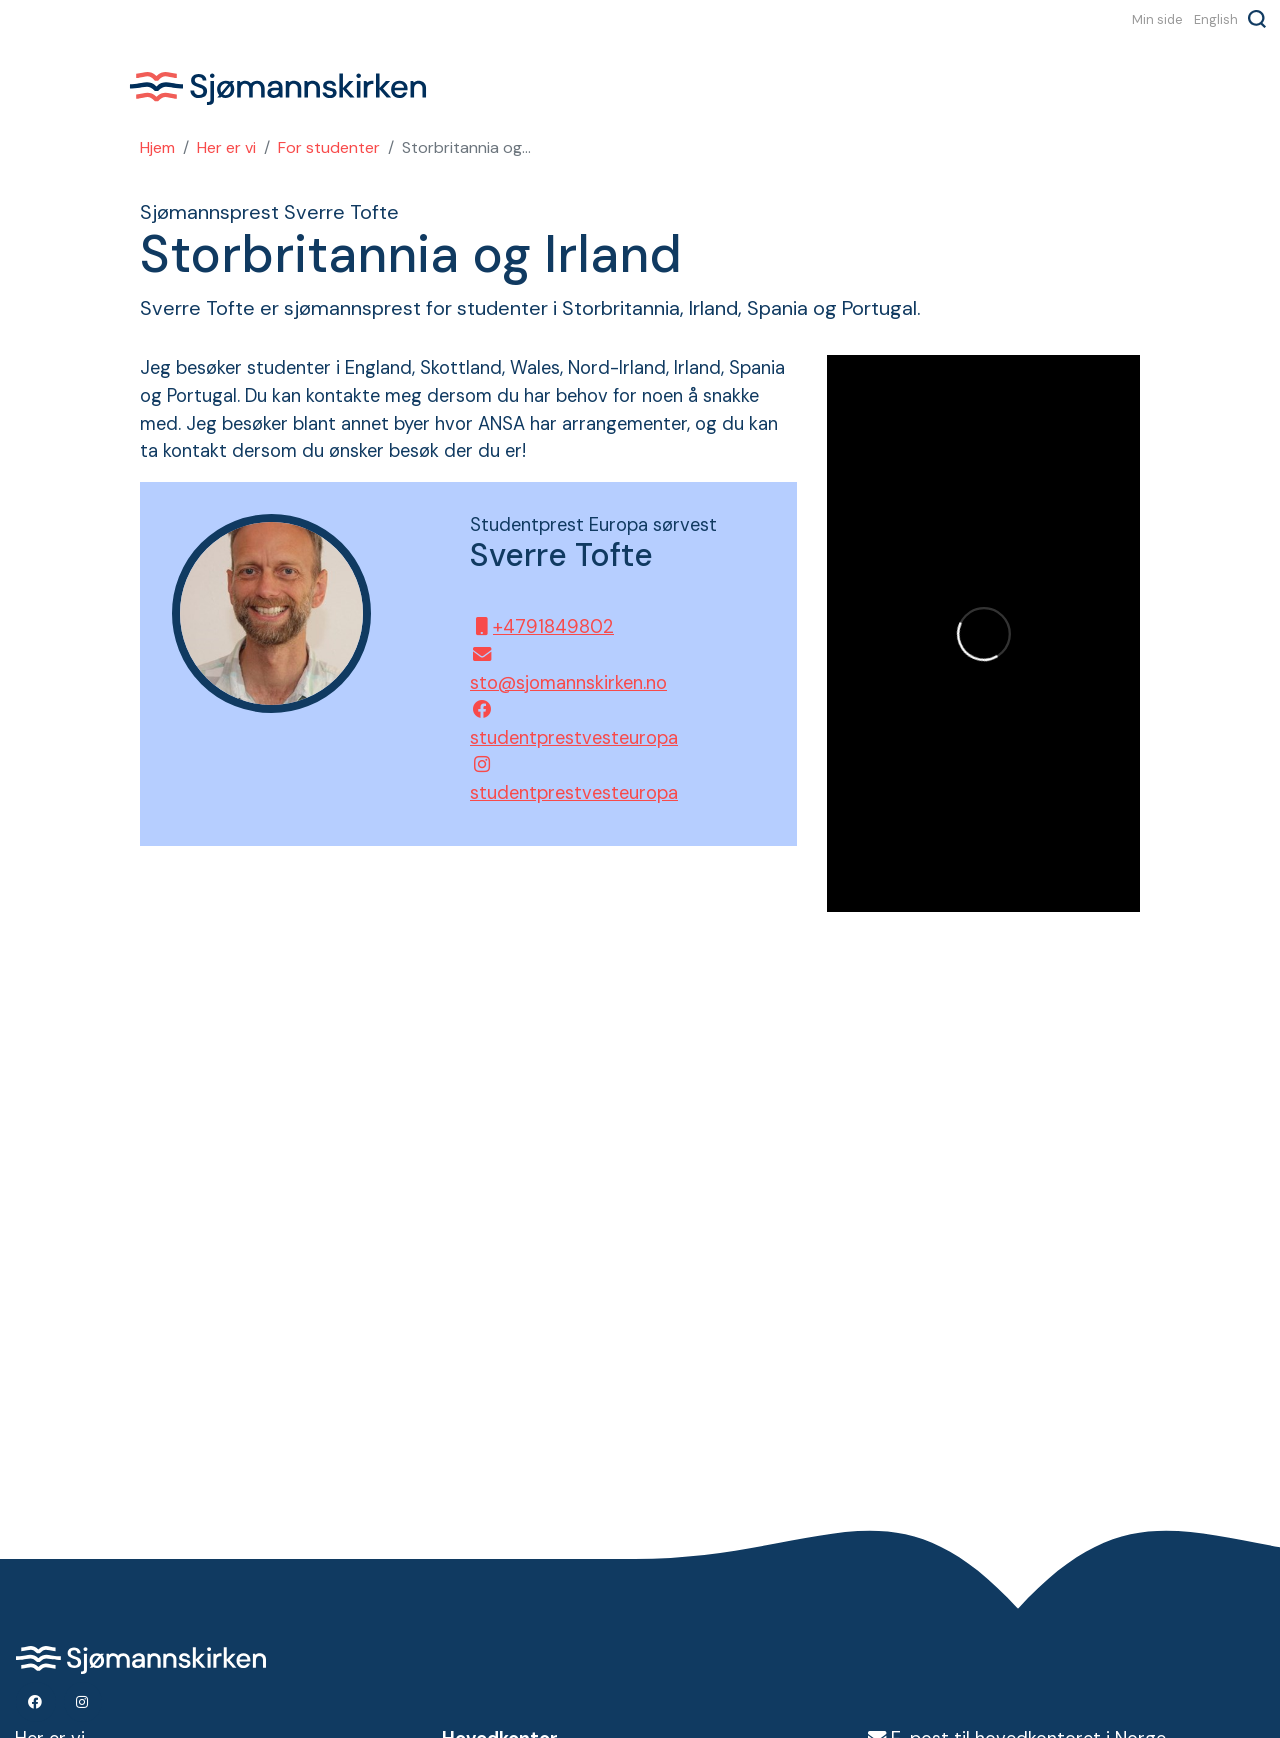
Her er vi (226, 147)
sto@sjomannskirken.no (563, 670)
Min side (1157, 19)
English (1216, 19)
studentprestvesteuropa (563, 725)
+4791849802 (542, 627)
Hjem (157, 147)
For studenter (329, 147)
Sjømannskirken (278, 88)
